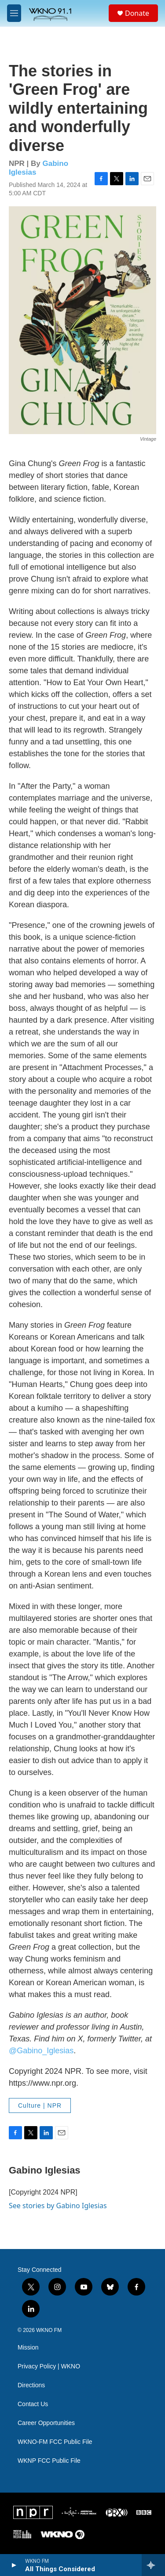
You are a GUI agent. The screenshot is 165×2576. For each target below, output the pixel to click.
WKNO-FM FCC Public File (55, 2442)
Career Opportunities (46, 2423)
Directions (31, 2385)
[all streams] (153, 2565)
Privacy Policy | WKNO (49, 2366)
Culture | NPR (40, 2105)
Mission (28, 2347)
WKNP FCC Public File (49, 2460)
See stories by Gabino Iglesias (58, 2205)
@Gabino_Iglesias (41, 2050)
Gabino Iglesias (45, 2170)
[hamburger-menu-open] (14, 13)
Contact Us (33, 2404)
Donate (137, 13)
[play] (13, 2565)
